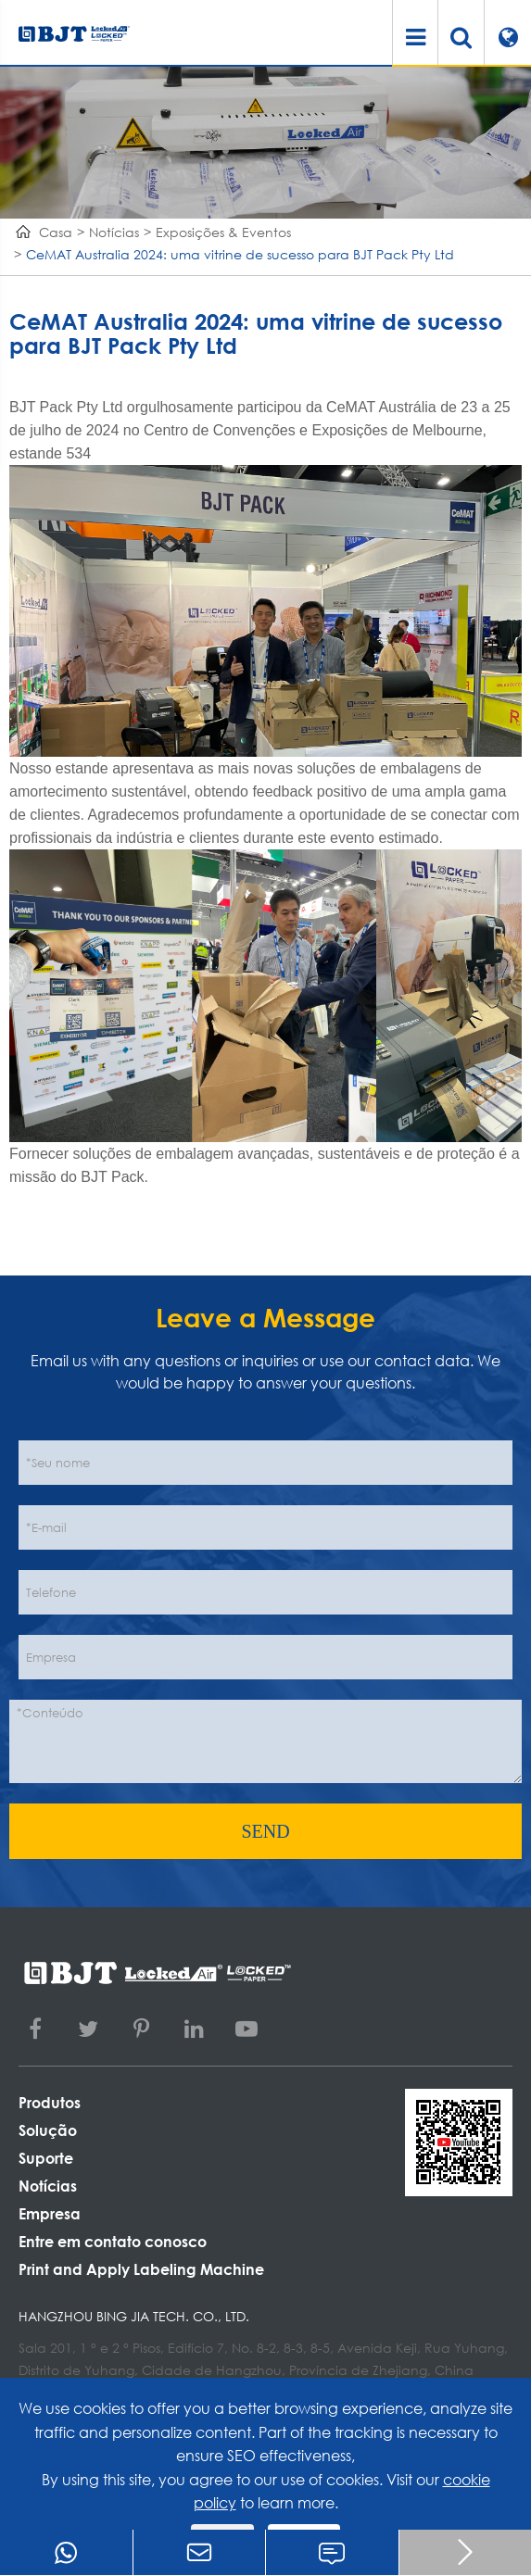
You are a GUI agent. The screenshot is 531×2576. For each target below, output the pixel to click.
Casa (55, 232)
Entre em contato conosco (113, 2241)
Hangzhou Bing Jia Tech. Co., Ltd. (134, 2316)
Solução (48, 2130)
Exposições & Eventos (223, 232)
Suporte (46, 2158)
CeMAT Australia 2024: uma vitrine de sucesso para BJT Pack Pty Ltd (240, 254)
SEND (265, 1831)
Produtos (50, 2102)
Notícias (114, 232)
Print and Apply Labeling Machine (141, 2269)
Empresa (50, 2213)
